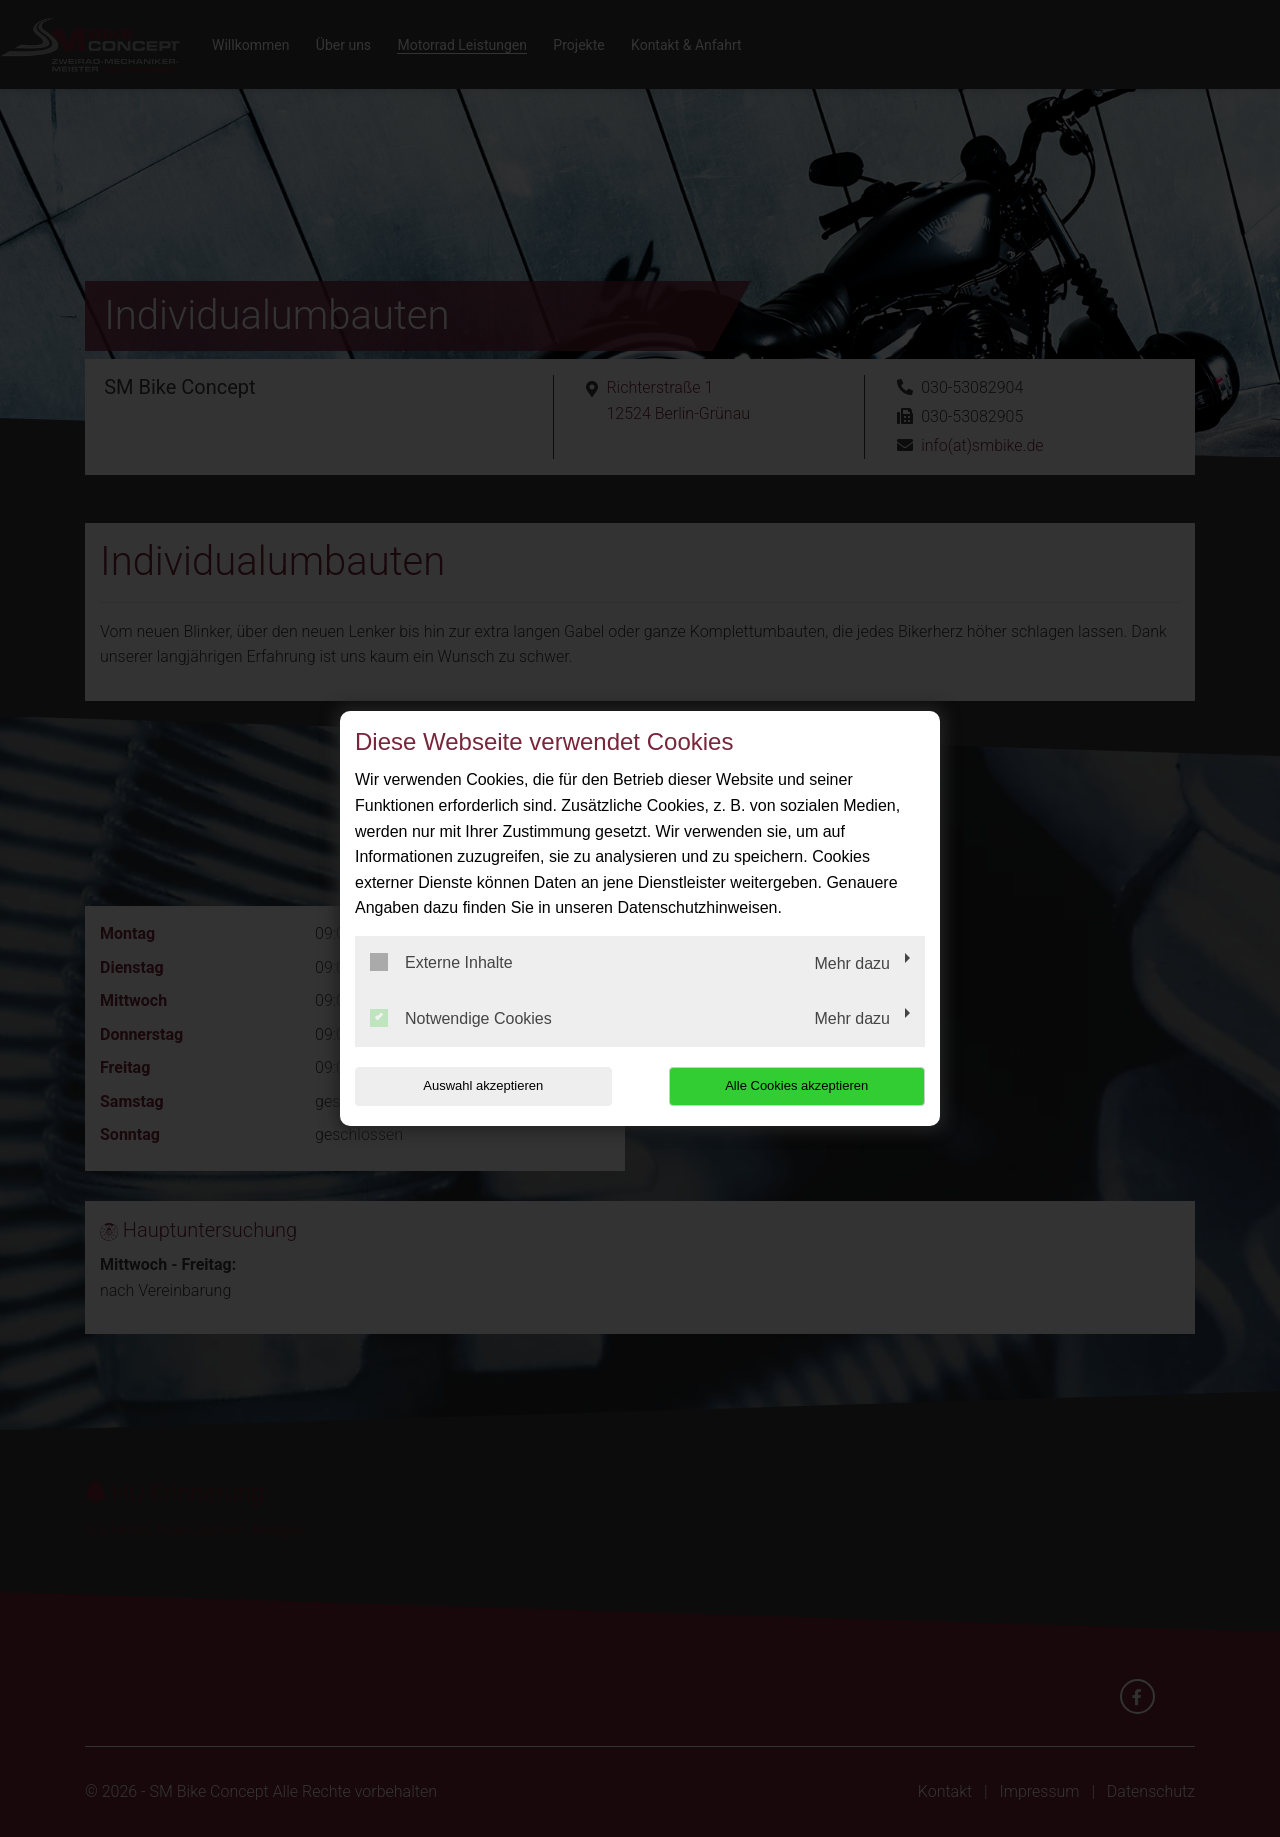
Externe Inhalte (441, 962)
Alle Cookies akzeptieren (796, 1085)
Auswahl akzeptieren (483, 1085)
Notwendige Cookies (461, 1018)
